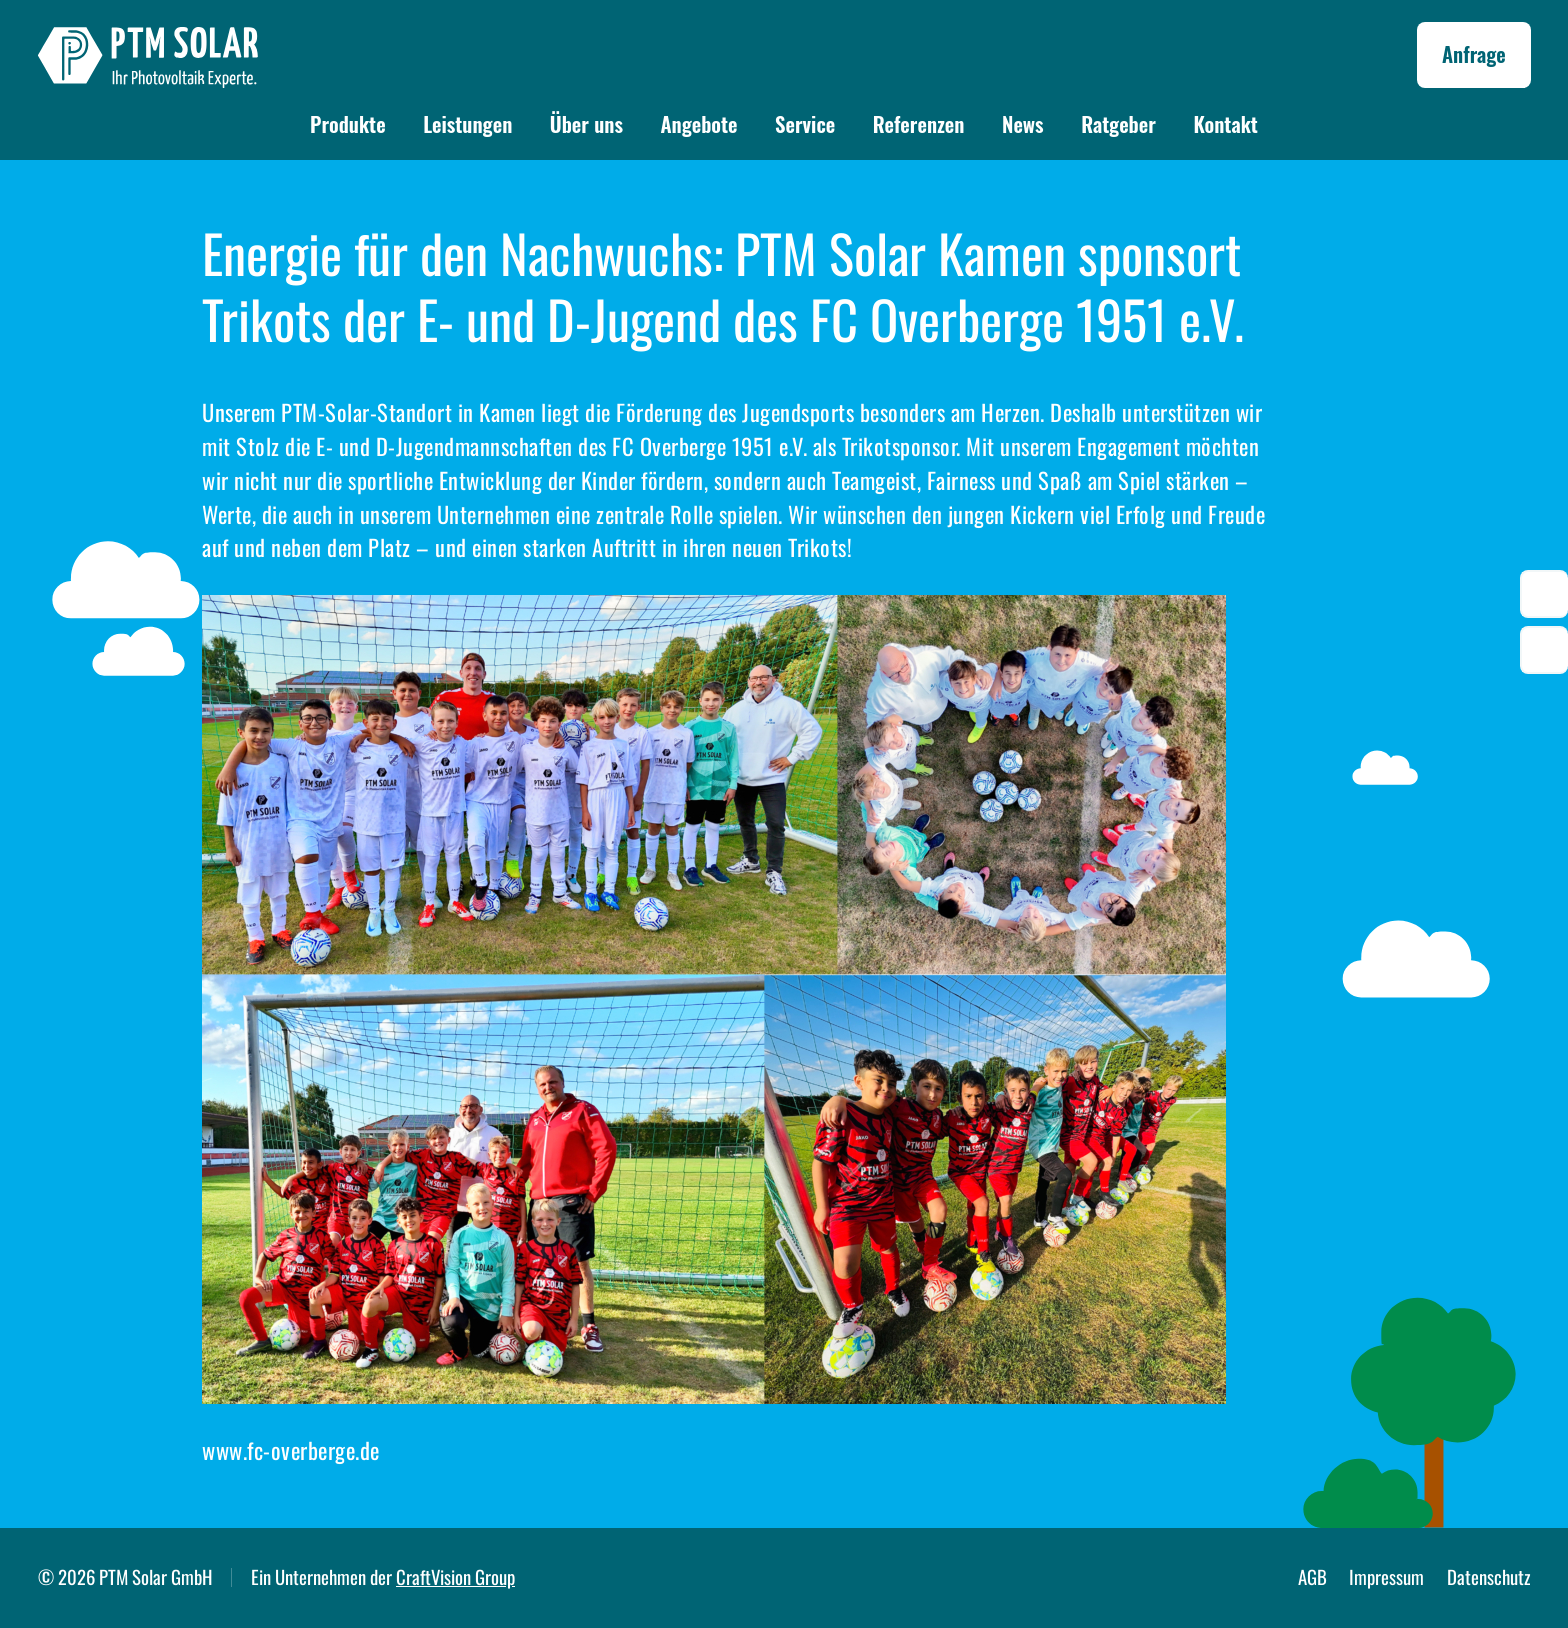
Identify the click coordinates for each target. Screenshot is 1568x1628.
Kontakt (1225, 123)
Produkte (348, 123)
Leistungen (467, 123)
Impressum (1386, 1576)
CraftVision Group (455, 1576)
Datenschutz (1489, 1576)
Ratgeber (1118, 123)
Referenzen (919, 123)
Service (805, 123)
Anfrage (1474, 53)
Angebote (698, 123)
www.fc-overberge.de (291, 1450)
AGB (1312, 1576)
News (1023, 123)
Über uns (586, 123)
